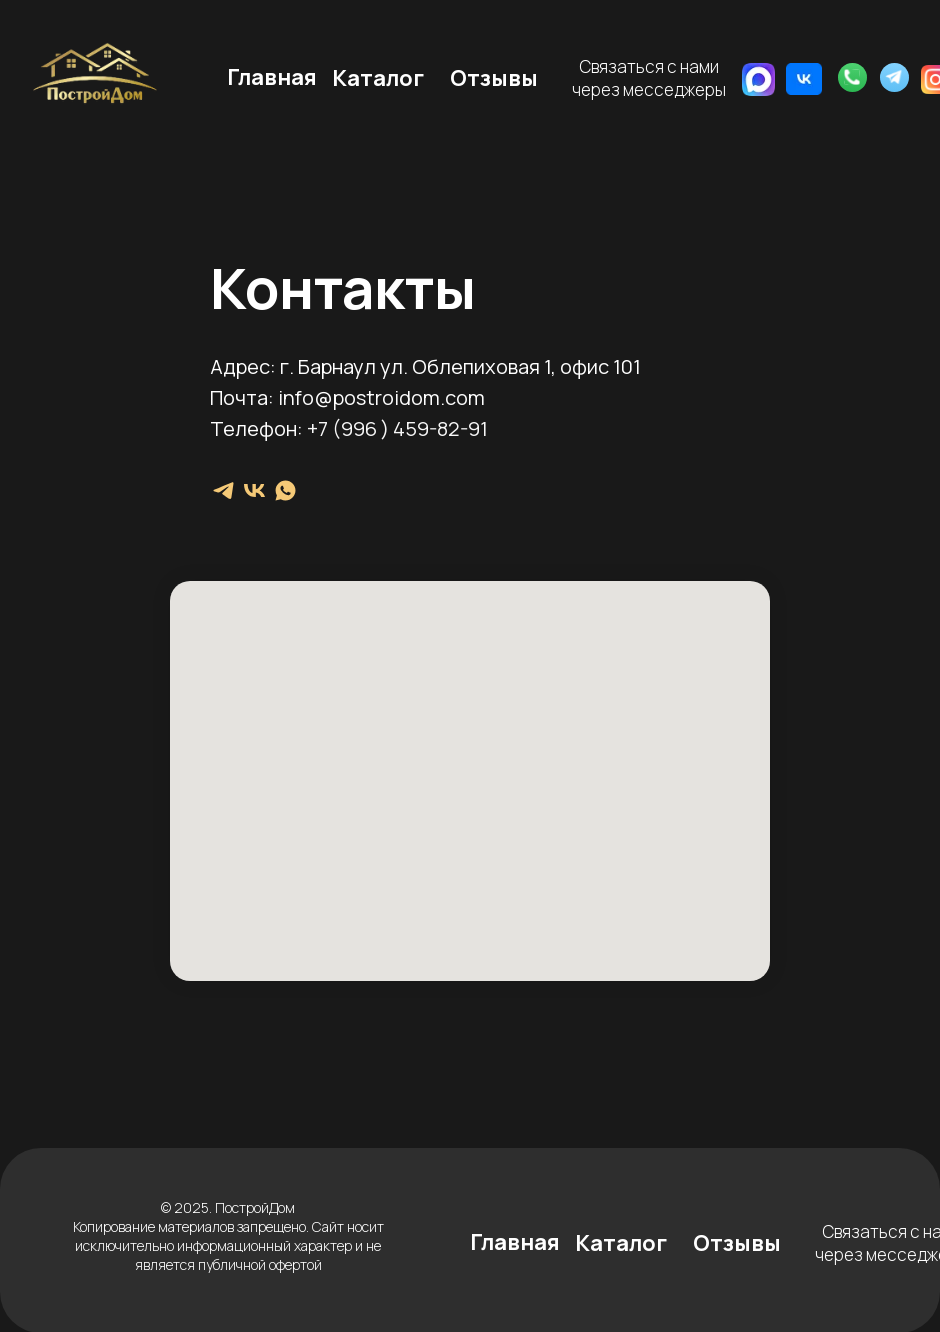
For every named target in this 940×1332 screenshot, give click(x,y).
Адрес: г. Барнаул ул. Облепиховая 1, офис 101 (425, 366)
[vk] (254, 490)
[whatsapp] (285, 490)
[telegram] (223, 490)
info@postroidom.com (381, 397)
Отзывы (494, 78)
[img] (804, 79)
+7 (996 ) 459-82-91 (397, 428)
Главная (272, 77)
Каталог (378, 78)
